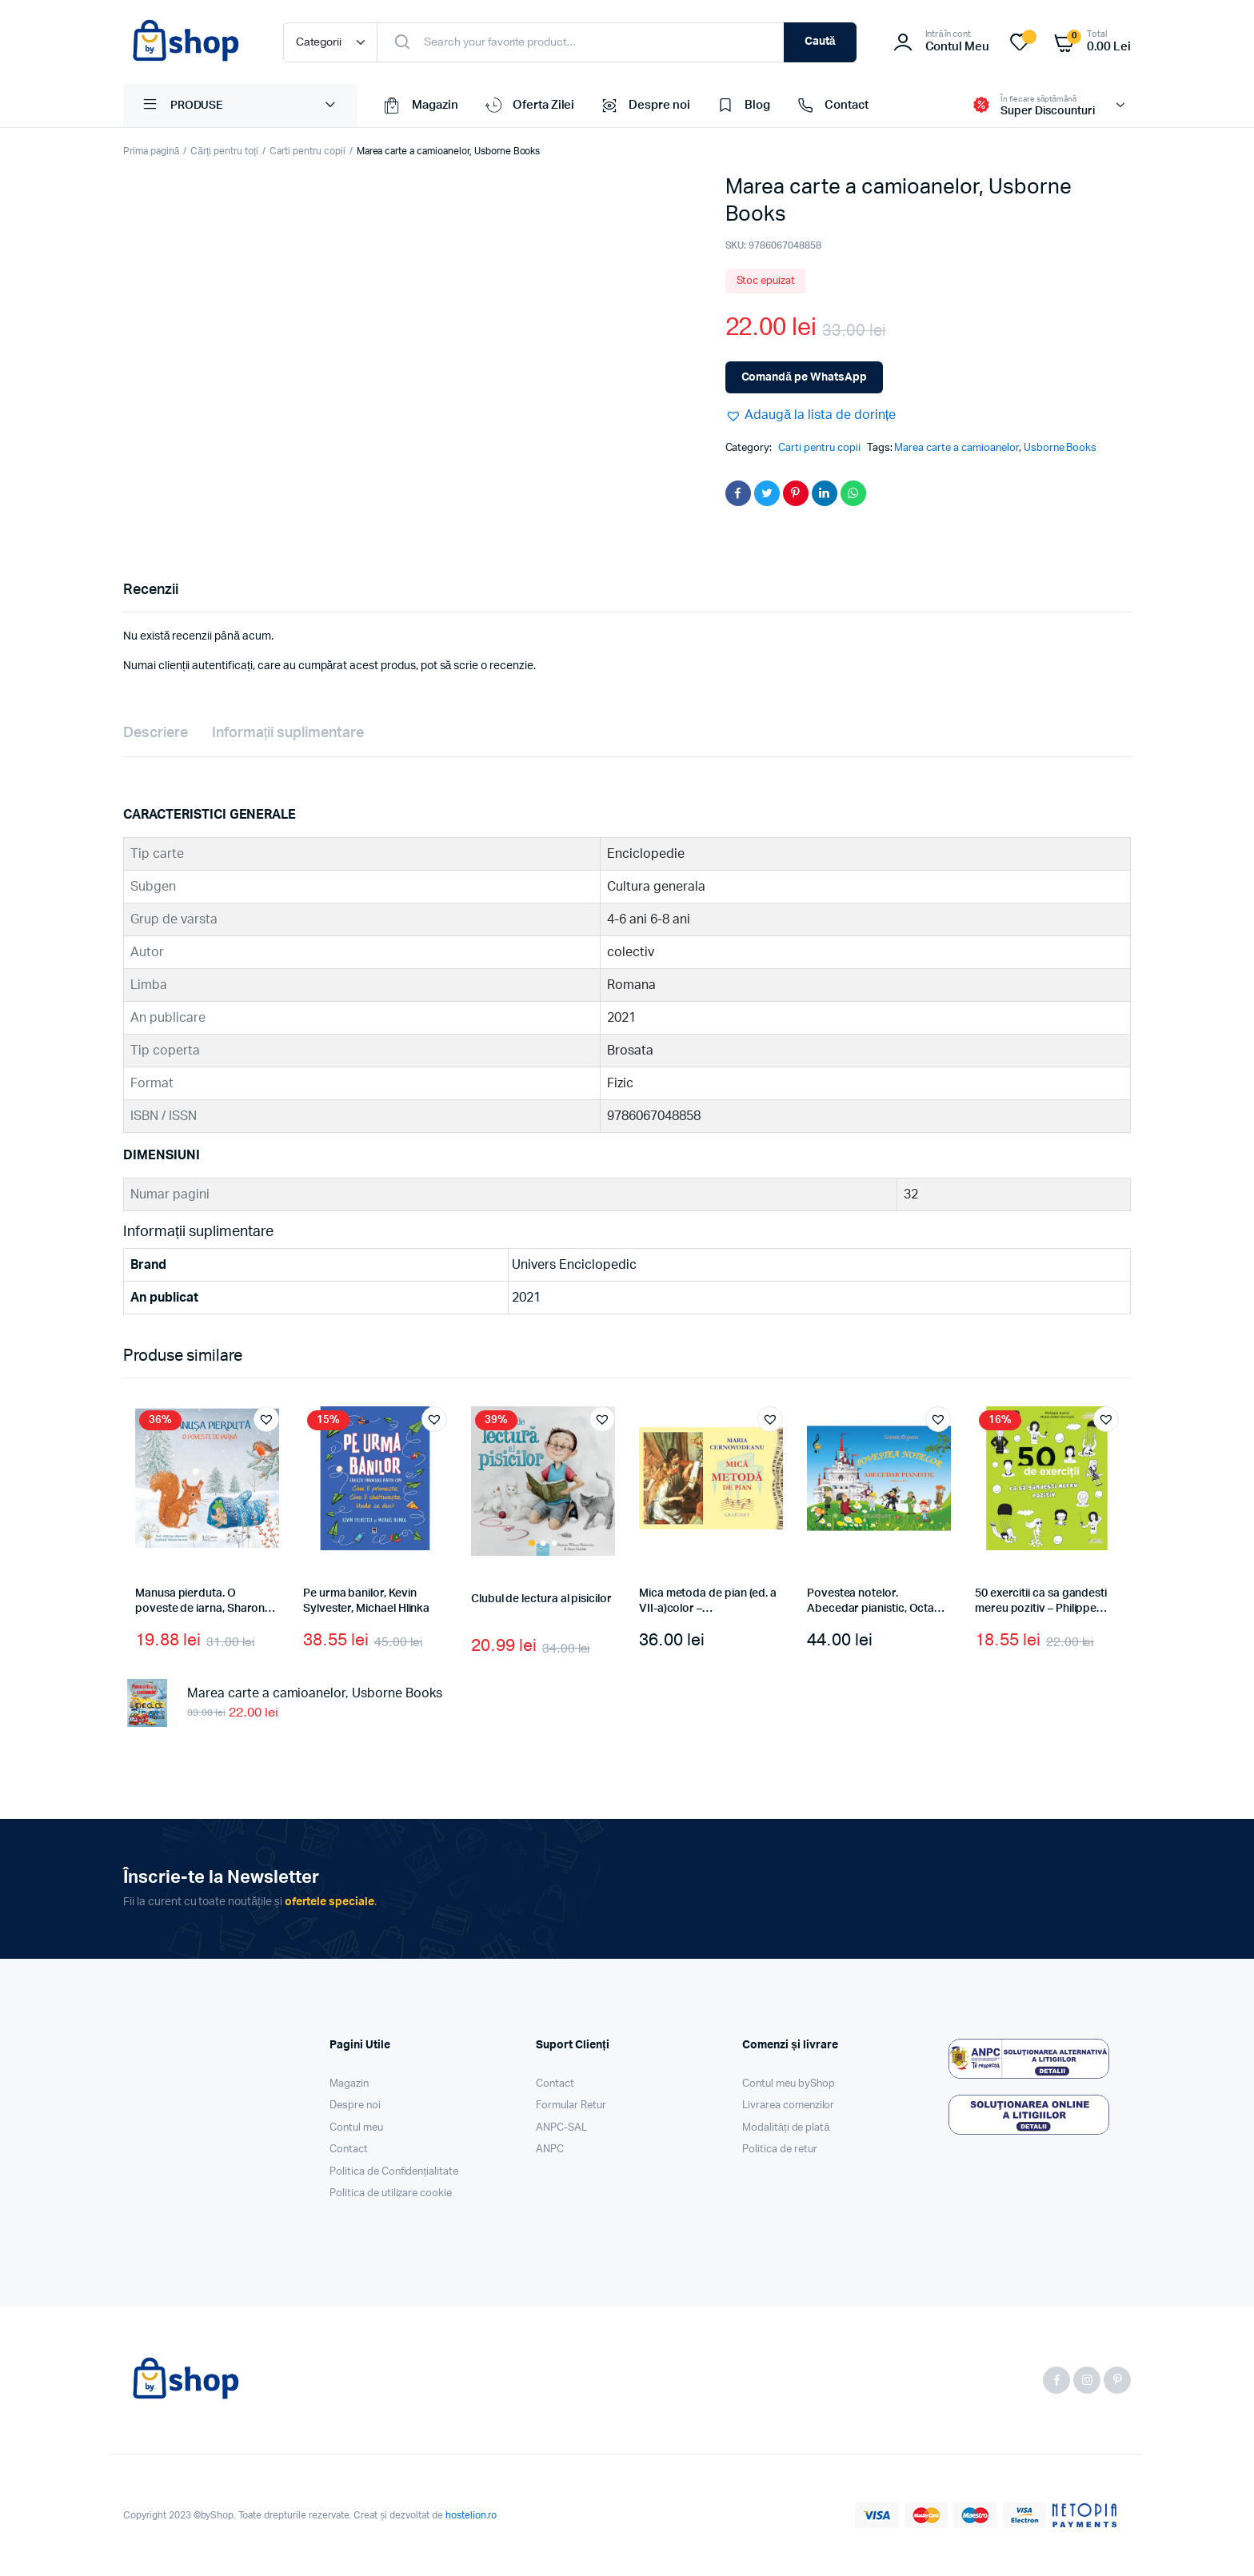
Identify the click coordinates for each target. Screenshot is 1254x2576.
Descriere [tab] (155, 733)
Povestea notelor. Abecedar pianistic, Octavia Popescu (878, 1609)
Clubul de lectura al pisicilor (541, 1599)
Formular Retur (571, 2105)
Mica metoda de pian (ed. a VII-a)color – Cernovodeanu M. (708, 1609)
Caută (820, 41)
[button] (811, 415)
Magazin (419, 106)
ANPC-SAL (561, 2128)
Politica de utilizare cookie (390, 2193)
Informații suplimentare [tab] (288, 733)
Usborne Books (1060, 448)
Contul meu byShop (788, 2084)
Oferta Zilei (528, 106)
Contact (831, 106)
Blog (742, 106)
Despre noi (644, 106)
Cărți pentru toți (224, 151)
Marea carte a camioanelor (956, 448)
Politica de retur (779, 2149)
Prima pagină (151, 151)
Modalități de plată (786, 2128)
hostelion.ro (471, 2515)
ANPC (550, 2149)
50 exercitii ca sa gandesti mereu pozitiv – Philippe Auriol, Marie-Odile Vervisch (1046, 1609)
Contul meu (356, 2128)
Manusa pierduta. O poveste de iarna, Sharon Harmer (200, 1609)
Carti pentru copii (307, 151)
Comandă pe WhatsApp (804, 377)
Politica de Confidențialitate (393, 2172)
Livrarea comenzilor (788, 2105)
